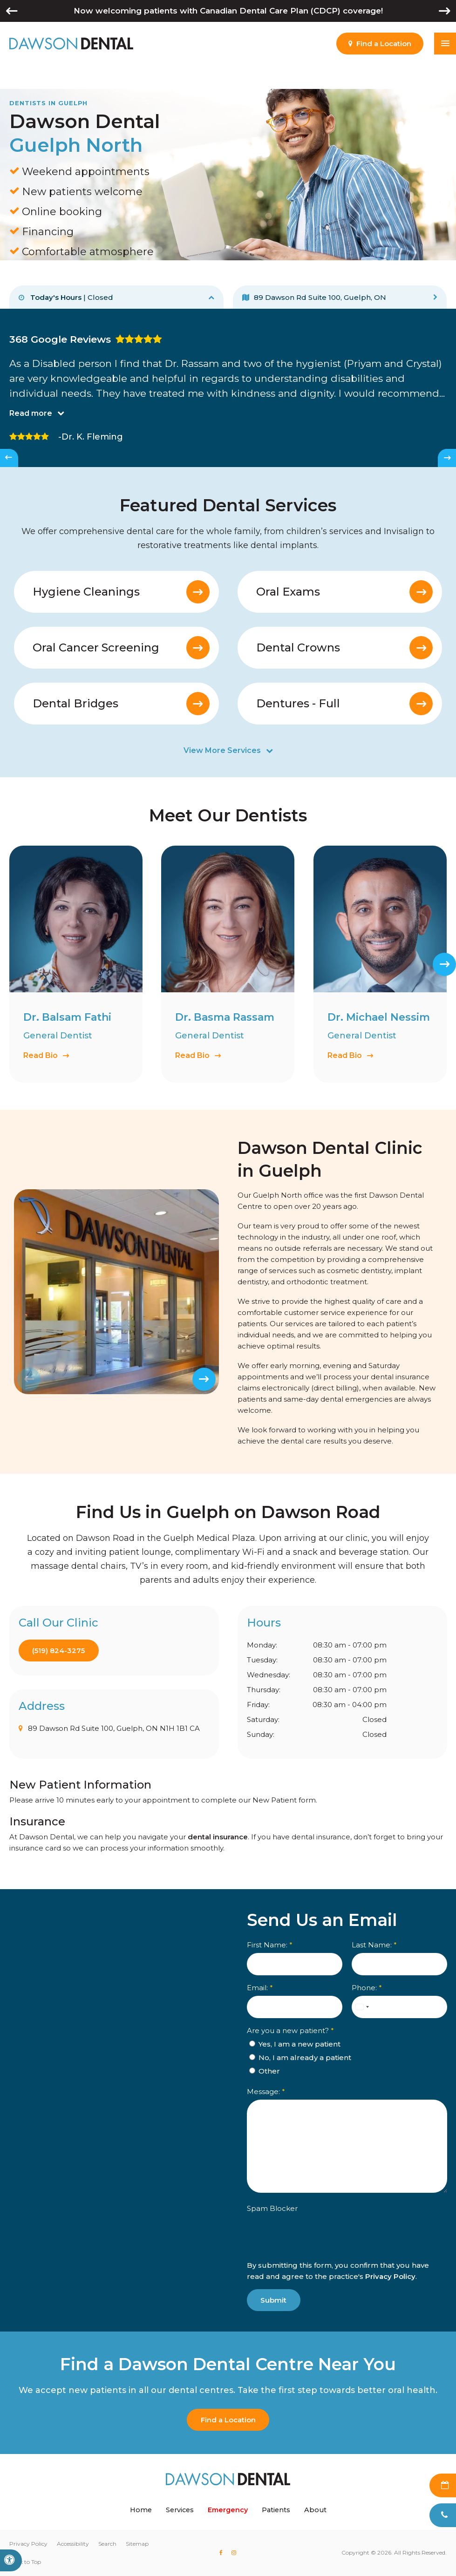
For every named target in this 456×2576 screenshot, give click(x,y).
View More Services (222, 750)
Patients (276, 2510)
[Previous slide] (29, 1379)
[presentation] (301, 2243)
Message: (266, 2091)
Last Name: (373, 1944)
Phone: (366, 1987)
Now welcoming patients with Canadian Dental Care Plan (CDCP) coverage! (228, 10)
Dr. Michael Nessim (378, 1016)
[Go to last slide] (9, 458)
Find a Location (228, 2419)
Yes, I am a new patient (294, 2043)
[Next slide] (447, 458)
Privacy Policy (390, 2275)
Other (264, 2070)
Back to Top (25, 2561)
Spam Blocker (272, 2207)
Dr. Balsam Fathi (67, 1016)
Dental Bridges (75, 704)
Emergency (228, 2510)
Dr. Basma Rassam (224, 1016)
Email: (260, 1987)
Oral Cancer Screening (96, 648)
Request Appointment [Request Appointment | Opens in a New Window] (442, 2485)
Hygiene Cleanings (86, 592)
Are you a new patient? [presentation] (290, 2030)
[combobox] (361, 2006)
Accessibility (73, 2543)
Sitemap (137, 2543)
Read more (30, 413)
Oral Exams (288, 592)
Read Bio (40, 1055)
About (315, 2510)
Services (180, 2510)
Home (141, 2510)
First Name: (270, 1944)
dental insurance (218, 1836)
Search (107, 2543)
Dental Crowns (298, 648)
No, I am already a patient (300, 2057)
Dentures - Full (298, 704)
